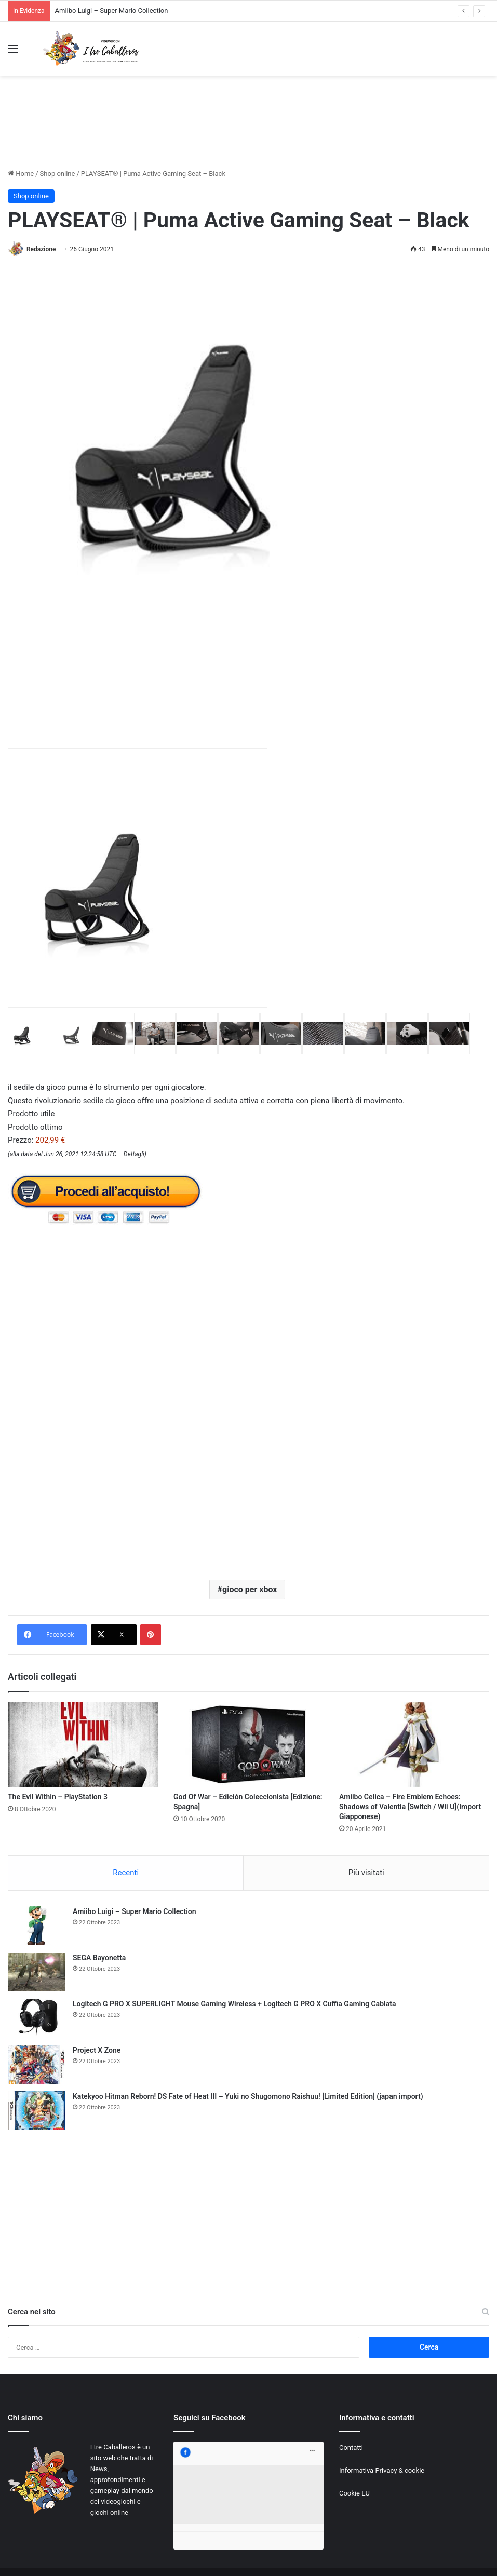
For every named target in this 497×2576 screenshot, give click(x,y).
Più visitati (366, 1872)
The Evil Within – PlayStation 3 (58, 1797)
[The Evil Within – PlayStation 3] (83, 1744)
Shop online (57, 174)
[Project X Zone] (36, 2064)
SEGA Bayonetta (99, 1958)
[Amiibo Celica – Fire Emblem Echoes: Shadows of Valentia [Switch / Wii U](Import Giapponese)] (414, 1744)
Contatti (351, 2447)
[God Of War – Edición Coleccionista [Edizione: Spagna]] (248, 1744)
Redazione (41, 249)
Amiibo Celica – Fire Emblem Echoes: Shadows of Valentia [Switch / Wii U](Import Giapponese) (410, 1807)
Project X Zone (96, 2050)
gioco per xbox (249, 1589)
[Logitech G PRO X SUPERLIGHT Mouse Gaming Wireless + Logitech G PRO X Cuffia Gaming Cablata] (36, 2018)
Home (21, 174)
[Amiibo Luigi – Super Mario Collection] (36, 1925)
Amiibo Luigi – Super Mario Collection (111, 11)
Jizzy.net (113, 2557)
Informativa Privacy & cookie (381, 2470)
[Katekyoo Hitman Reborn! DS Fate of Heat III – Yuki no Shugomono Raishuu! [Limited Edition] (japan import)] (36, 2110)
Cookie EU (354, 2493)
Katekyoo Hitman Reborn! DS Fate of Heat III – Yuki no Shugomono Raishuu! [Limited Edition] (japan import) (248, 2096)
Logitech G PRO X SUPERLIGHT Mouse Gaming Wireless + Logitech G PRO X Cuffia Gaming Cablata (234, 2004)
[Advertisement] (249, 131)
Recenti (126, 1872)
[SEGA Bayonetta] (36, 1972)
